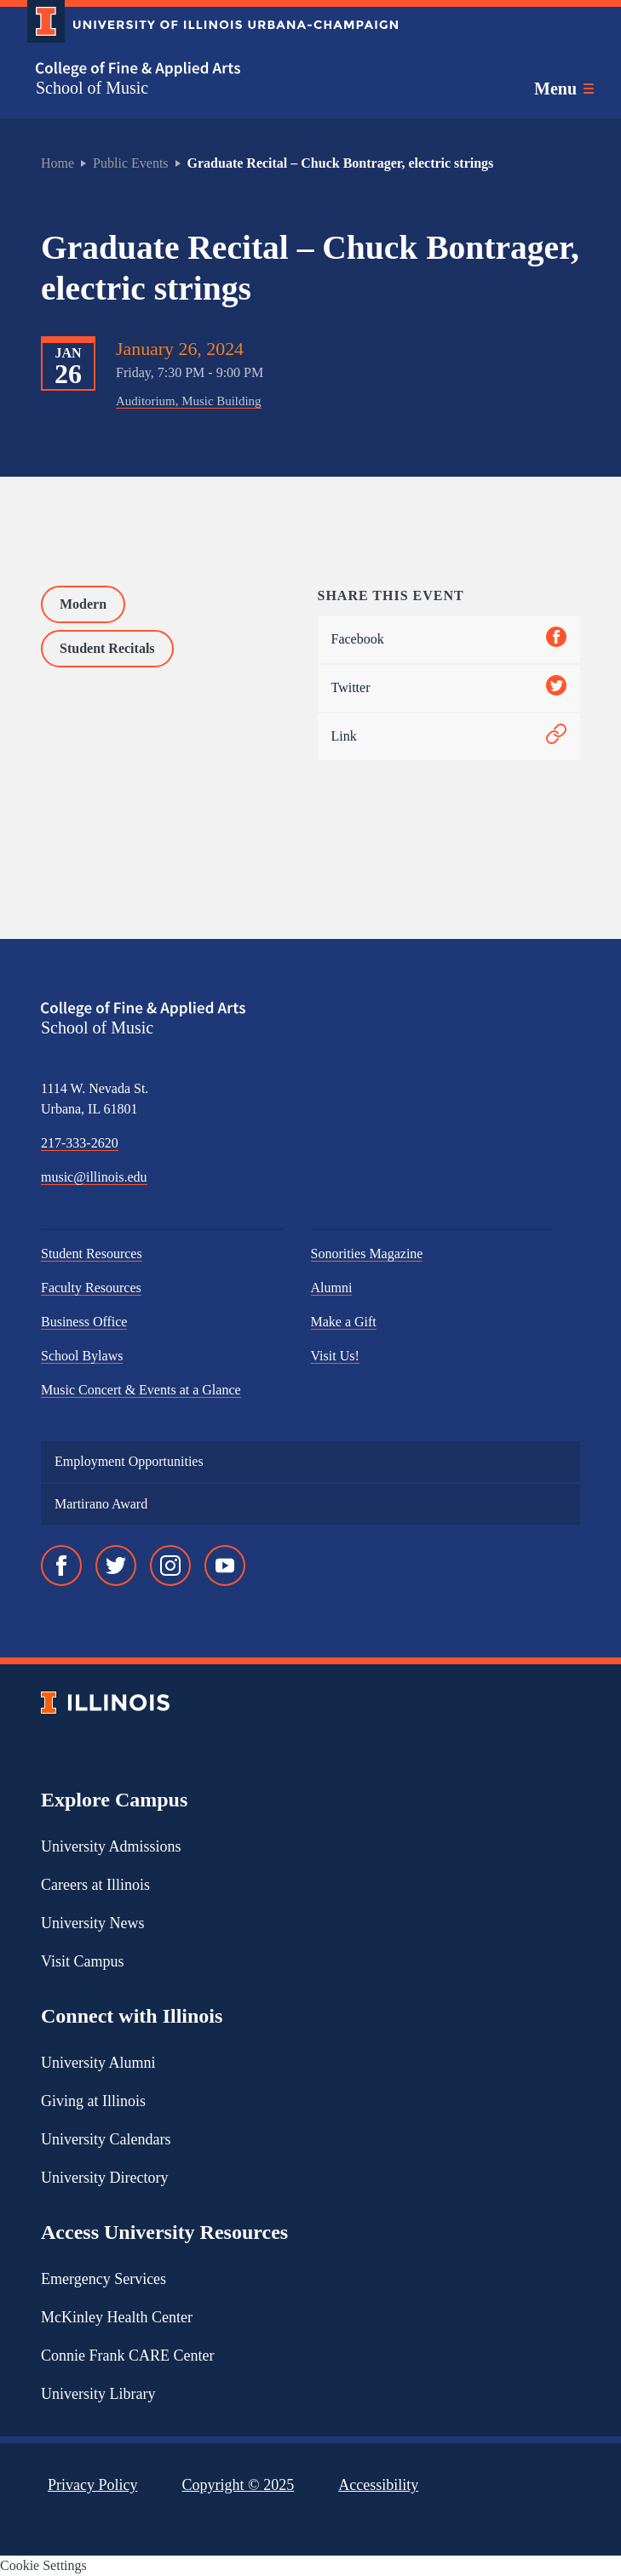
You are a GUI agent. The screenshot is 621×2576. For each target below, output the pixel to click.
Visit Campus (82, 1961)
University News (92, 1923)
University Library (98, 2393)
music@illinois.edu (94, 1177)
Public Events (130, 163)
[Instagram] (170, 1565)
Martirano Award (101, 1504)
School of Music (92, 87)
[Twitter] (115, 1565)
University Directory (104, 2177)
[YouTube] (224, 1565)
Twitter (449, 688)
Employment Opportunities (129, 1461)
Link (449, 737)
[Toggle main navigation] (564, 88)
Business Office (84, 1321)
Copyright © (238, 2484)
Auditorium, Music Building (189, 401)
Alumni (332, 1287)
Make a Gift (344, 1321)
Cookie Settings (43, 2565)
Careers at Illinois (95, 1884)
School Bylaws (82, 1355)
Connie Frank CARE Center (127, 2355)
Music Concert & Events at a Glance (141, 1389)
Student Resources (91, 1253)
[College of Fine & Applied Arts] (206, 69)
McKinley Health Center (117, 2317)
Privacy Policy (93, 2484)
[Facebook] (61, 1565)
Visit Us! (335, 1355)
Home (57, 163)
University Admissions (111, 1846)
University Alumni (98, 2062)
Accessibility (378, 2484)
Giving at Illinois (93, 2100)
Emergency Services (103, 2278)
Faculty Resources (91, 1287)
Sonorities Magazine (367, 1253)
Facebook (449, 640)
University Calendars (105, 2139)
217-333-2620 (79, 1143)
